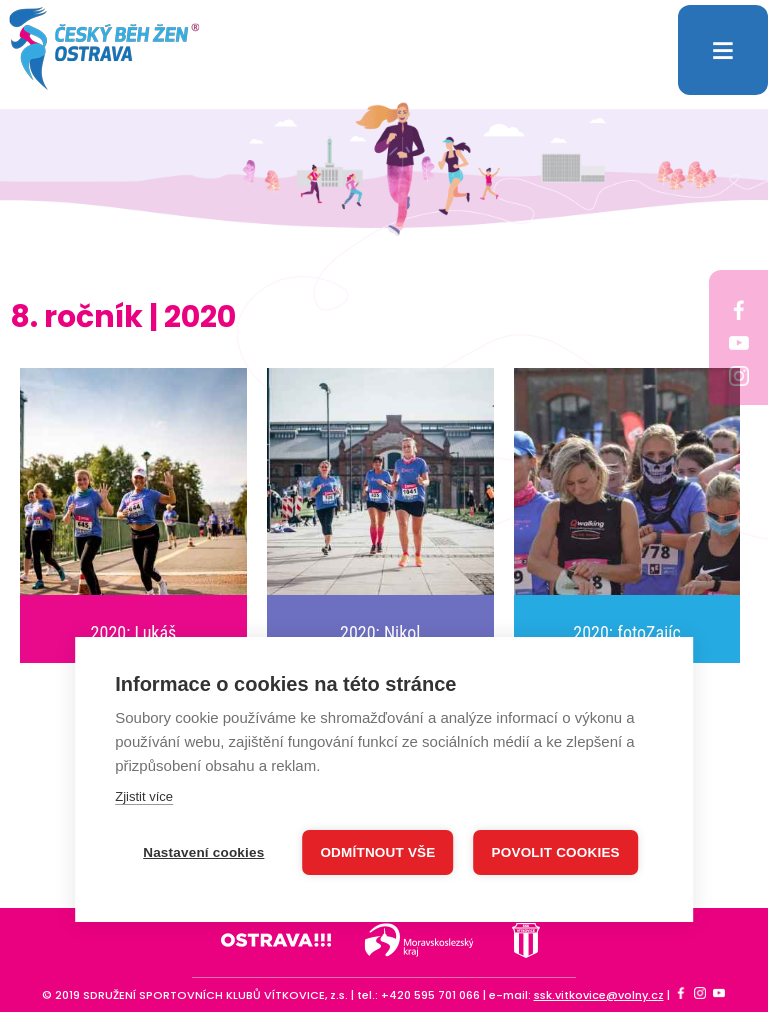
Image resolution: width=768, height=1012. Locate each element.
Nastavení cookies (203, 851)
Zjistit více (144, 795)
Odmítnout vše (377, 851)
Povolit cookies (556, 851)
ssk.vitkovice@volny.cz (599, 995)
